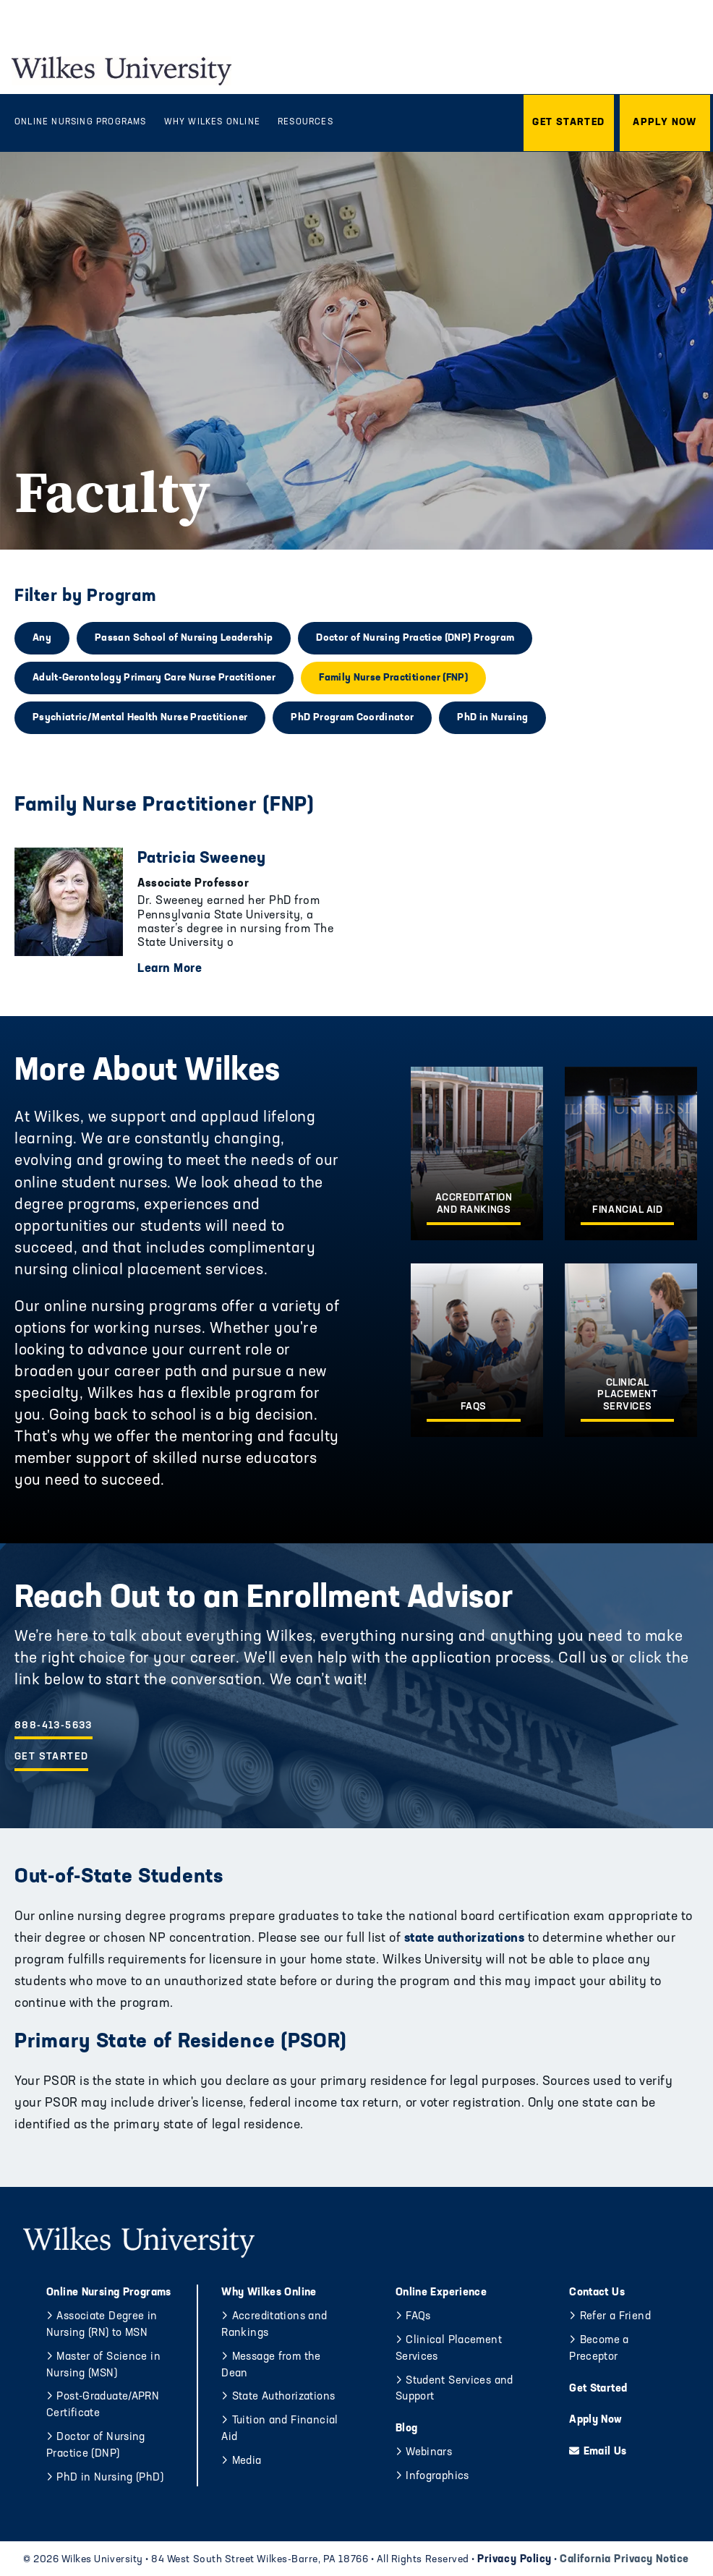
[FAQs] (477, 1350)
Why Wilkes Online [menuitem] (212, 122)
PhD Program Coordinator (352, 717)
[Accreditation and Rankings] (477, 1153)
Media (247, 2461)
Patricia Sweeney (201, 858)
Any (42, 638)
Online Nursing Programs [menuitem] (80, 122)
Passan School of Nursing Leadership (184, 638)
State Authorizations (284, 2397)
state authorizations (462, 1938)
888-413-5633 (53, 1725)
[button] (569, 123)
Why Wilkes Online (268, 2292)
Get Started (51, 1757)
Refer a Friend (615, 2316)
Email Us (605, 2452)
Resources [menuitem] (305, 122)
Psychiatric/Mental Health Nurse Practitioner (140, 717)
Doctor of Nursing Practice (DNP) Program (415, 638)
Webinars (429, 2452)
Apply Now (595, 2420)
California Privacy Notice (624, 2559)
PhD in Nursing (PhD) (109, 2478)
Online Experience (441, 2292)
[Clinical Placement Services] (631, 1350)
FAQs (418, 2316)
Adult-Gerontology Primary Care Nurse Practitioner (154, 678)
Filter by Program (85, 596)
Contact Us (597, 2292)
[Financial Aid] (631, 1153)
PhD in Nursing (492, 717)
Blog (407, 2428)
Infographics (437, 2476)
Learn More (169, 969)
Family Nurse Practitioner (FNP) (393, 678)
